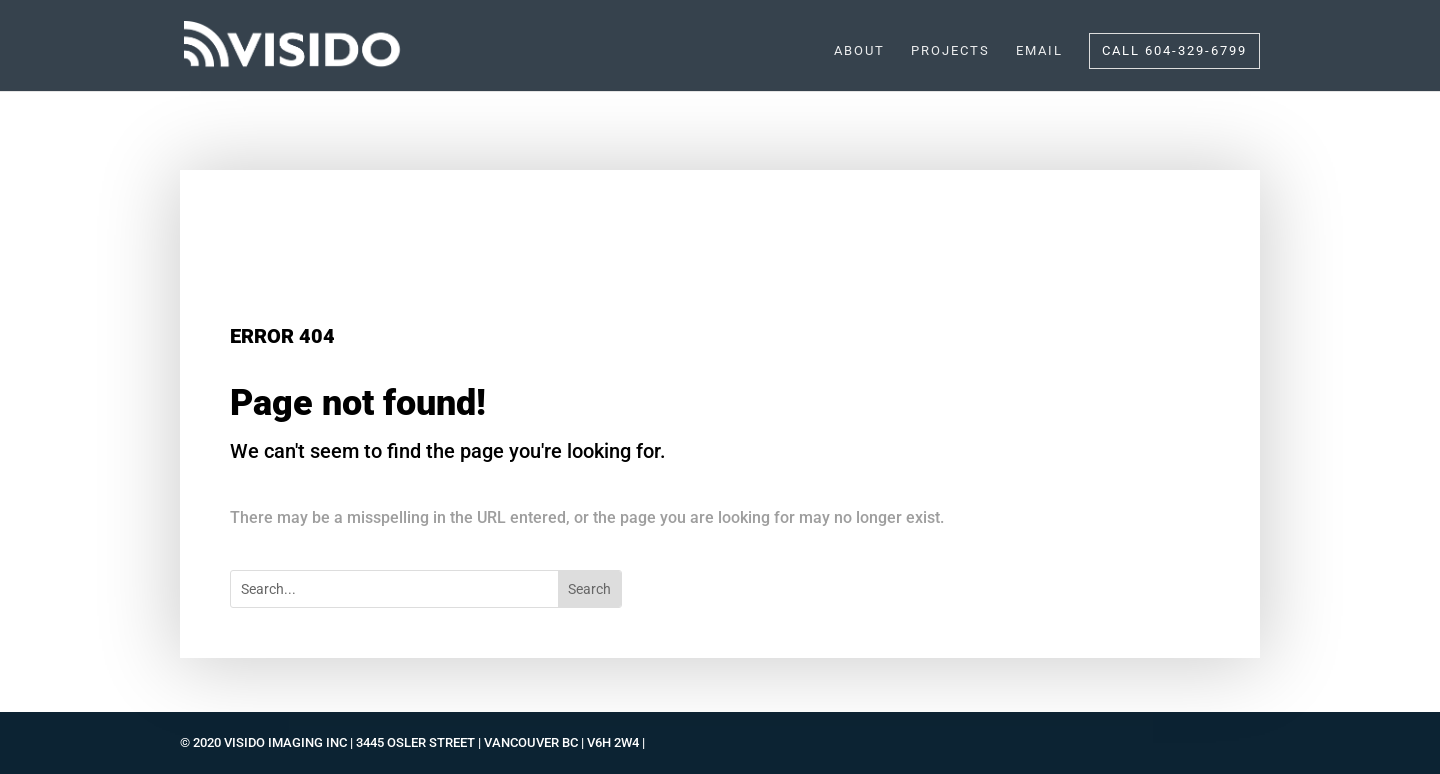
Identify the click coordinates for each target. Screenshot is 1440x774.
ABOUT (859, 51)
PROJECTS (950, 51)
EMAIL (1039, 51)
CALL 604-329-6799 (1174, 50)
